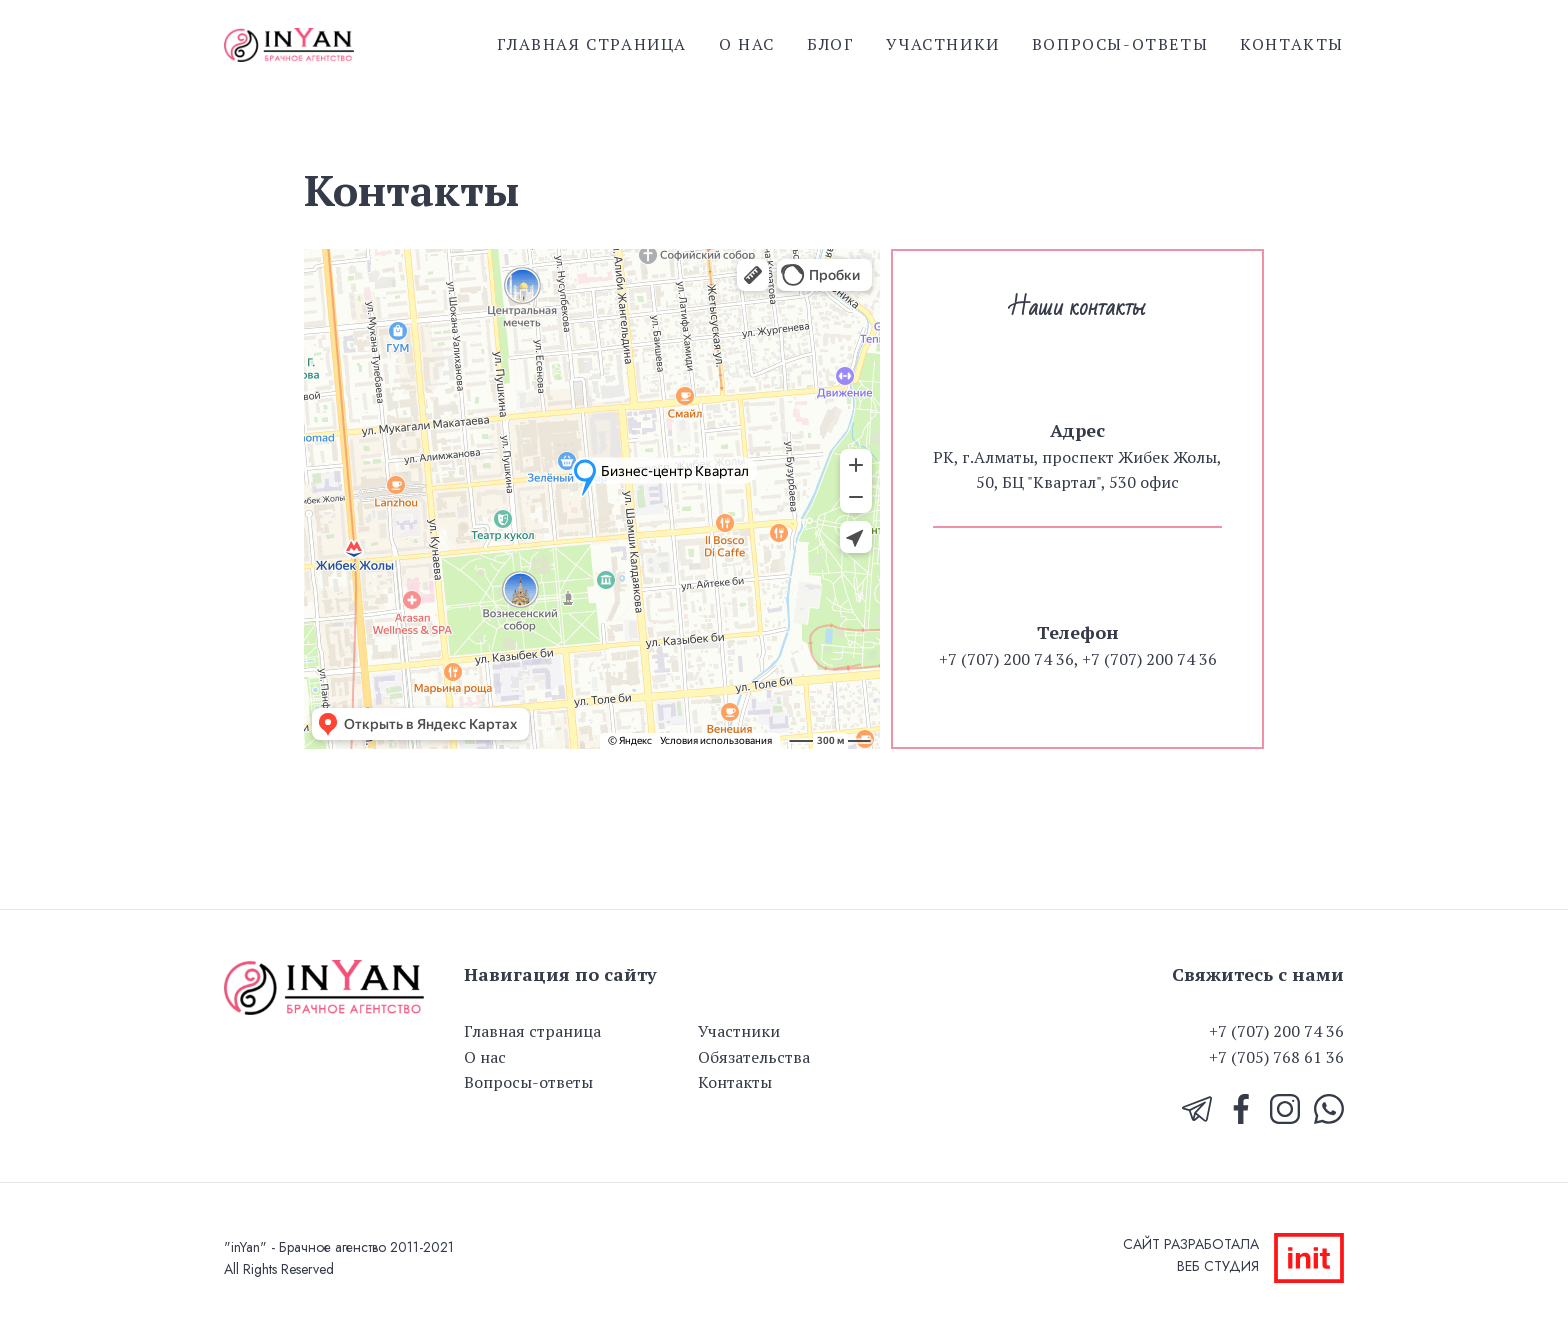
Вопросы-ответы (1120, 44)
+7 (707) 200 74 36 (1276, 1031)
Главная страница (592, 44)
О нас (747, 44)
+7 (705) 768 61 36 (1276, 1057)
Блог (830, 44)
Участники (942, 44)
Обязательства (754, 1057)
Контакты (1292, 44)
